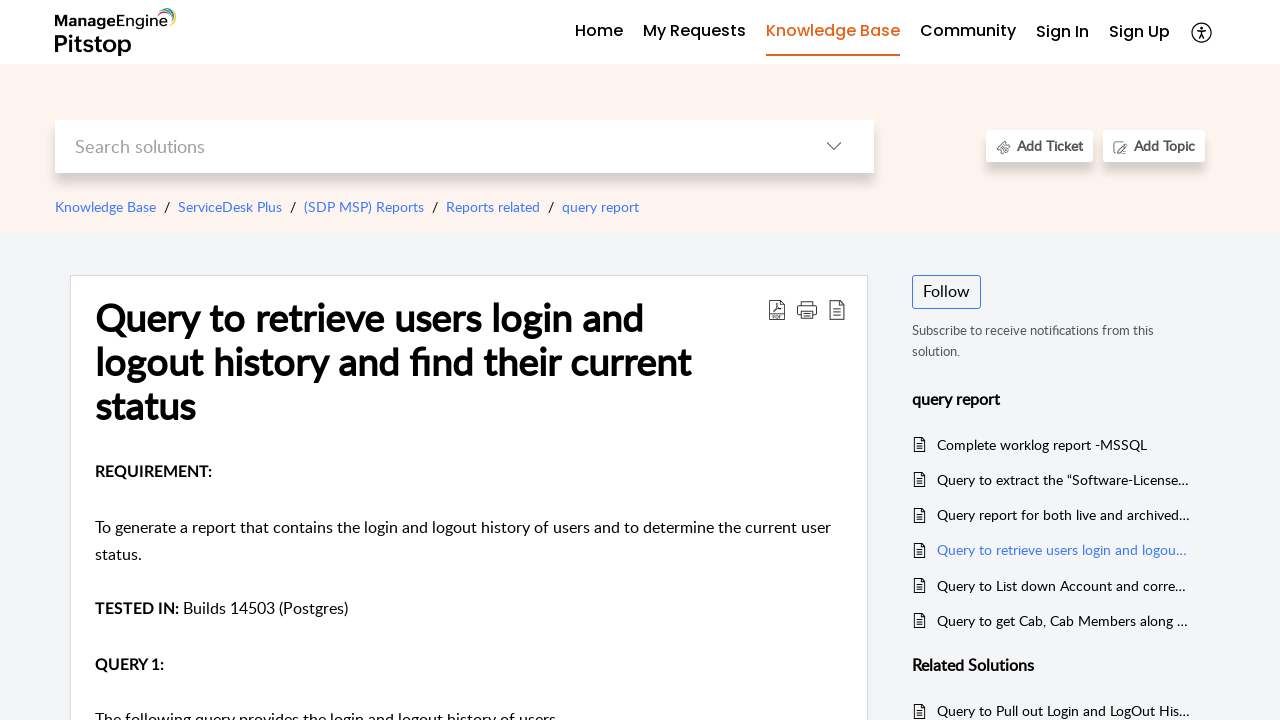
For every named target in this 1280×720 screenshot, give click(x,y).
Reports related (493, 206)
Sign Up (1139, 31)
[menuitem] (1062, 32)
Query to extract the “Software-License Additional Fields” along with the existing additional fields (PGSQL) (1063, 479)
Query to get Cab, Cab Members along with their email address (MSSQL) (1063, 620)
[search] (424, 146)
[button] (807, 309)
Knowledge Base (105, 206)
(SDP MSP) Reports (364, 206)
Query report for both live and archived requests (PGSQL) (1063, 514)
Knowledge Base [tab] (833, 30)
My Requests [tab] (694, 30)
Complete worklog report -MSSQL (1042, 444)
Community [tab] (968, 30)
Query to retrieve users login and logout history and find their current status (393, 361)
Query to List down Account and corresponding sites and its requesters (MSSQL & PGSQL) (1063, 585)
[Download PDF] (777, 309)
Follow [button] (946, 291)
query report (600, 206)
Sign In (1062, 31)
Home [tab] (599, 30)
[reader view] (837, 309)
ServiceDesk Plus (230, 206)
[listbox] (834, 146)
